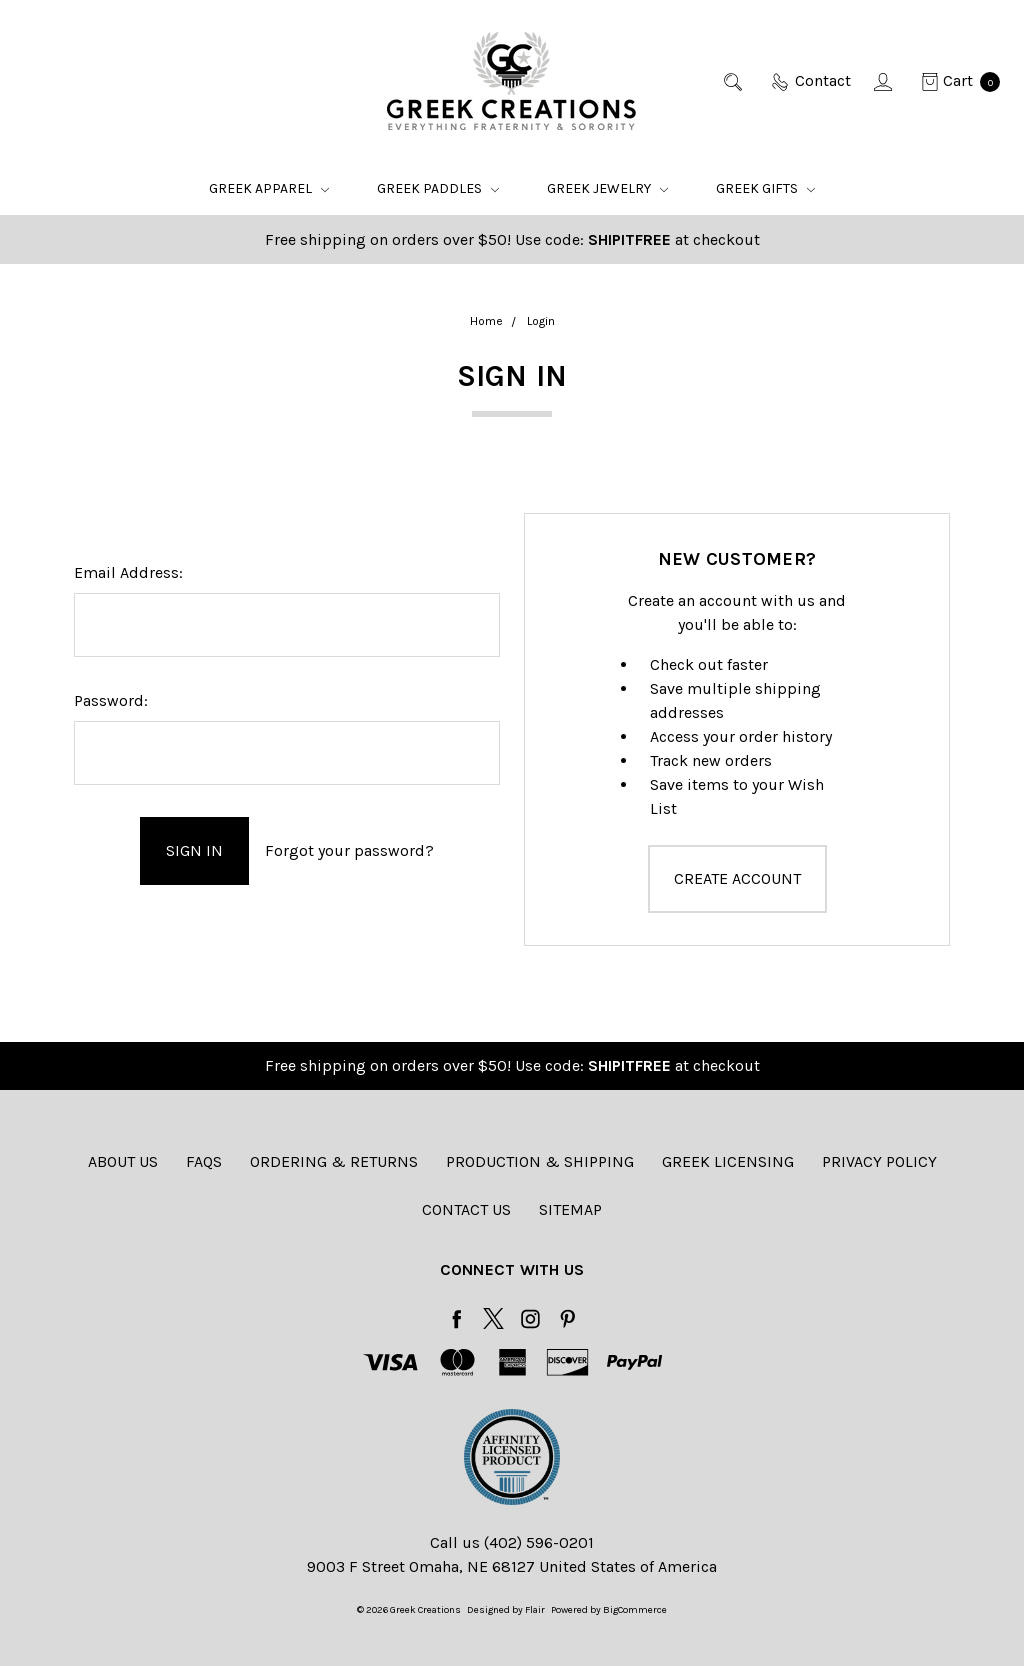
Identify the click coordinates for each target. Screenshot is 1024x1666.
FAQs (204, 1161)
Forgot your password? (349, 850)
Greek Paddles (438, 188)
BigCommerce (635, 1610)
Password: (111, 700)
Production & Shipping (540, 1161)
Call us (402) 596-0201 (512, 1542)
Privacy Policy (879, 1161)
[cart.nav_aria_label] (955, 81)
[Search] (734, 81)
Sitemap (570, 1209)
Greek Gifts (765, 188)
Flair (535, 1610)
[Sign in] (884, 81)
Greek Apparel (269, 188)
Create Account (737, 878)
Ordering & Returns (334, 1161)
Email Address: (128, 572)
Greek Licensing (728, 1161)
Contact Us (466, 1209)
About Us (123, 1161)
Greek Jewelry (607, 188)
